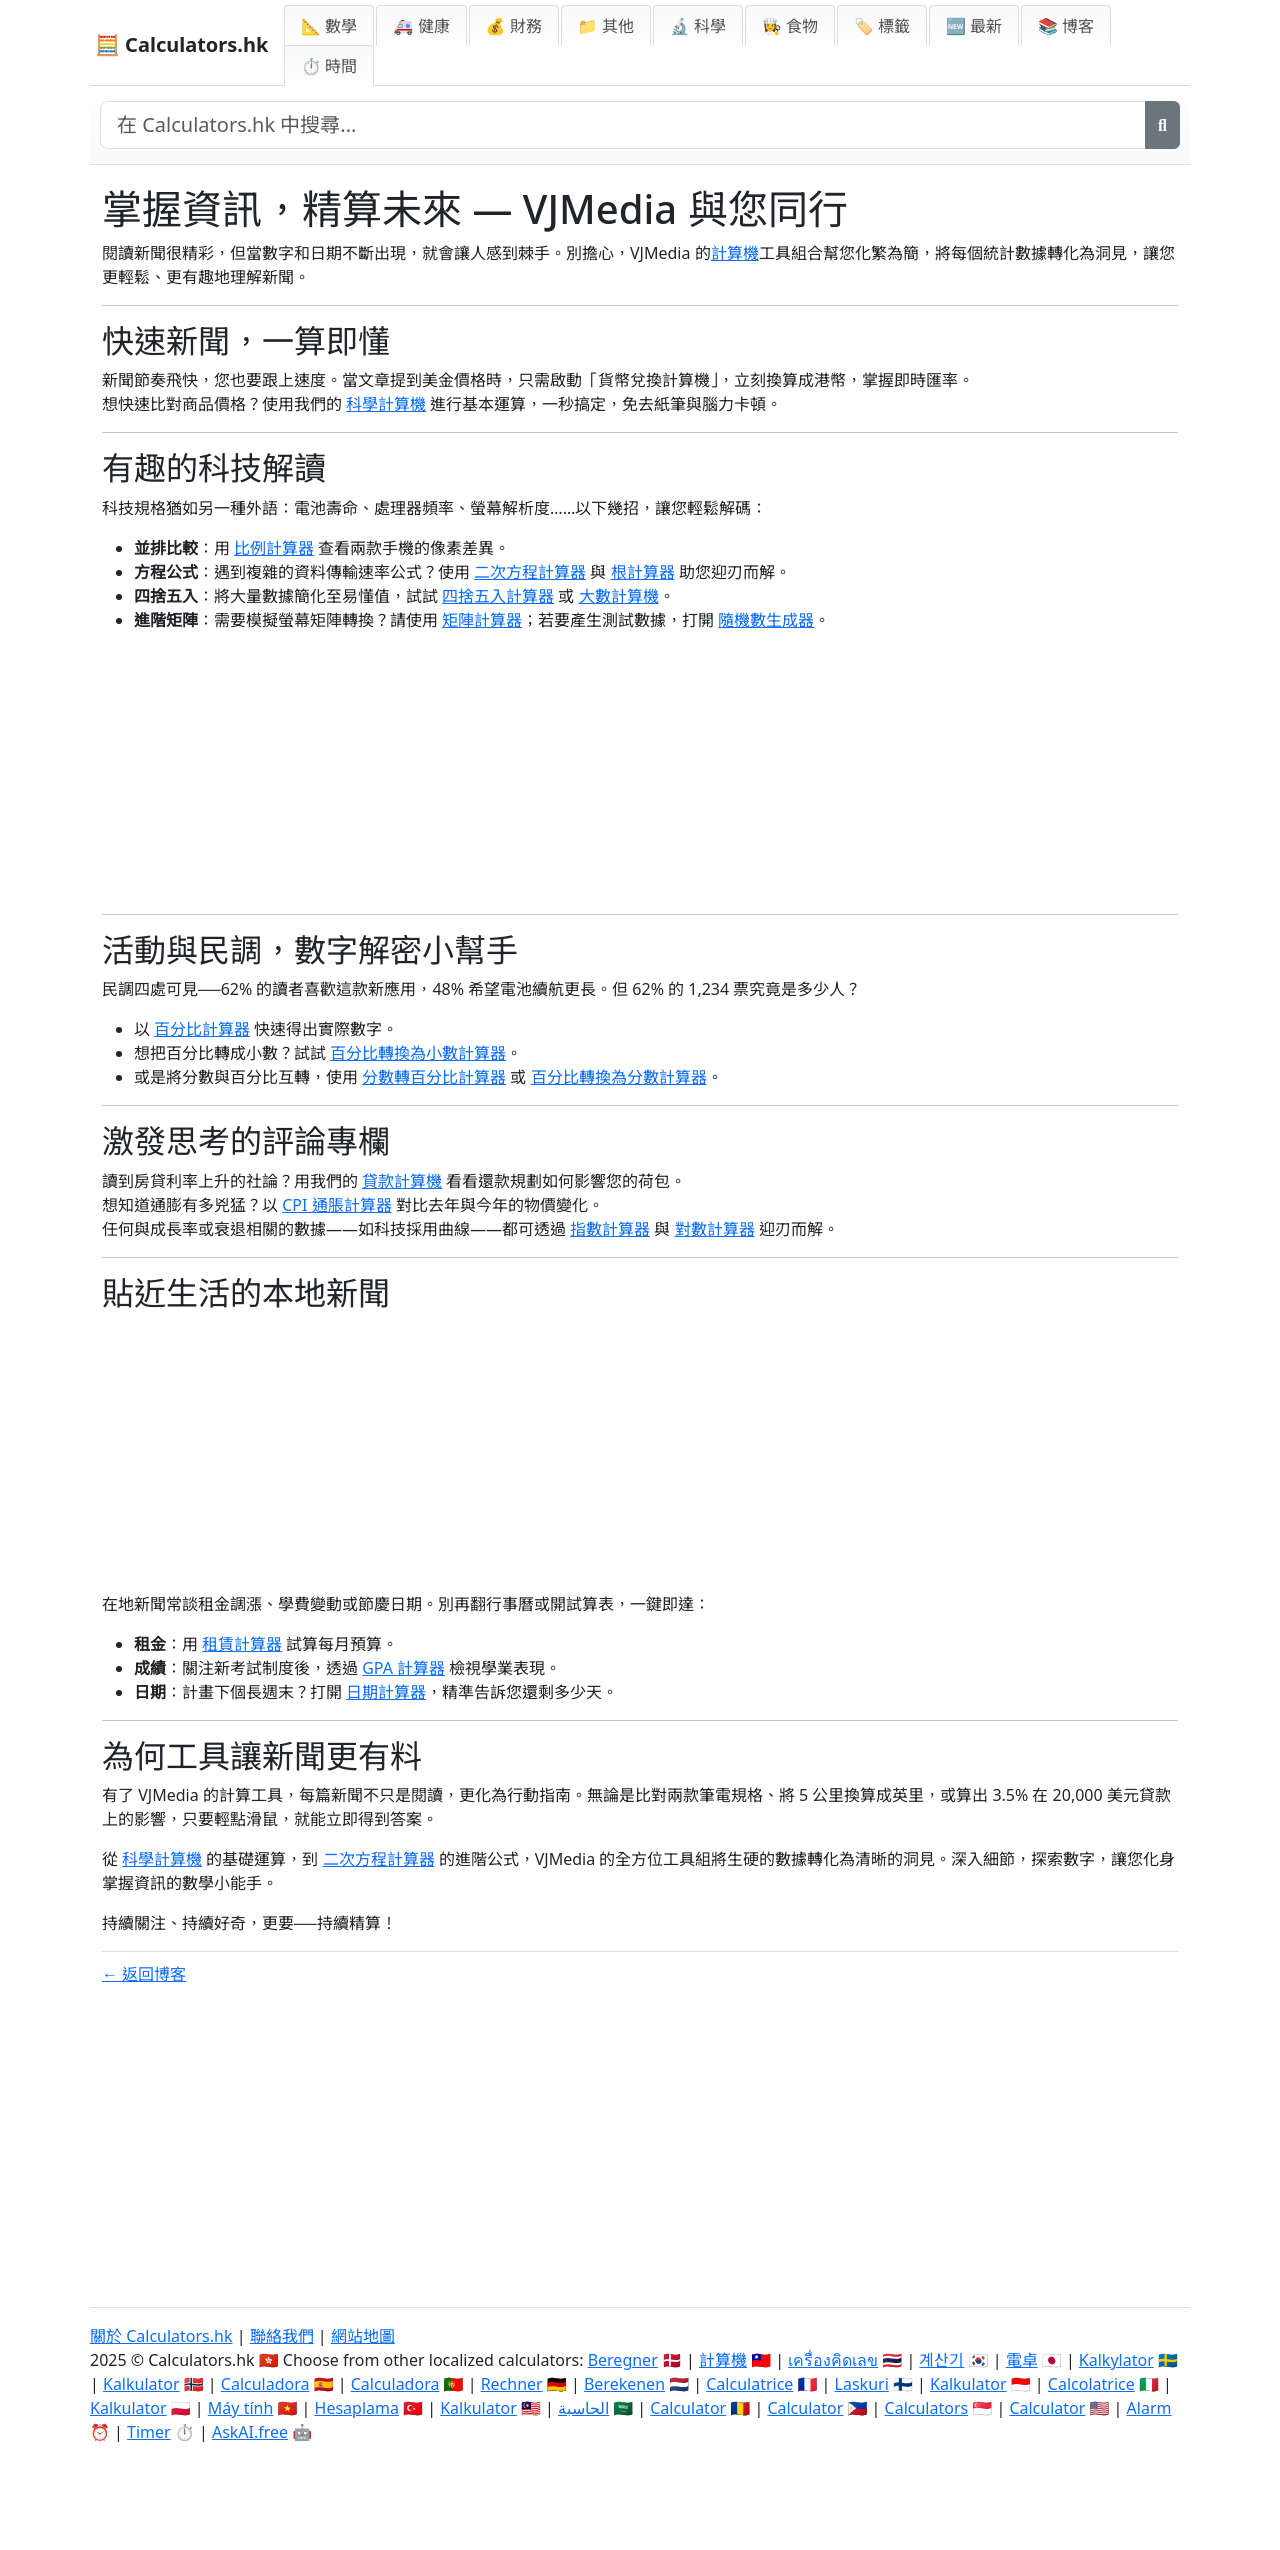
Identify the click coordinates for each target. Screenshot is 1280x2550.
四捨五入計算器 (498, 596)
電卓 (1022, 2360)
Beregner (623, 2360)
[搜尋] (1162, 125)
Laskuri (862, 2384)
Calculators (927, 2408)
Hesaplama (357, 2408)
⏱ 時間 (329, 66)
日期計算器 (386, 1692)
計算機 (735, 253)
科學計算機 (386, 404)
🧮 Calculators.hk (181, 44)
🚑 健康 (421, 26)
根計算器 (643, 572)
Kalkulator (141, 2384)
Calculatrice (749, 2384)
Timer (149, 2432)
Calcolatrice (1091, 2384)
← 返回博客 (144, 1974)
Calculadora (265, 2384)
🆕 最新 (974, 26)
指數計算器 (610, 1229)
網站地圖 (363, 2336)
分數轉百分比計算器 (434, 1077)
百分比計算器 (202, 1029)
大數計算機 (619, 596)
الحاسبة (583, 2408)
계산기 (941, 2360)
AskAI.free (250, 2432)
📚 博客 (1066, 26)
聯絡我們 (282, 2336)
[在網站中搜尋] (623, 125)
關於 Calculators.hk (161, 2336)
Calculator (688, 2408)
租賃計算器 (242, 1644)
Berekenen (624, 2384)
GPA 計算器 (403, 1668)
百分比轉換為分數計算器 (619, 1077)
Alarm (1149, 2408)
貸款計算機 (402, 1181)
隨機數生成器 (766, 620)
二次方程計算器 (530, 572)
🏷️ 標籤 (882, 26)
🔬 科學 (698, 26)
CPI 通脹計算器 (336, 1205)
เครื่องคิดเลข (833, 2360)
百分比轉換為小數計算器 (418, 1053)
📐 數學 (329, 26)
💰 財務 (514, 26)
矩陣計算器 (482, 620)
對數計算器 (715, 1229)
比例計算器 (274, 548)
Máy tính (241, 2408)
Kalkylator (1116, 2360)
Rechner (512, 2384)
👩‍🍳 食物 (790, 26)
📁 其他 (606, 26)
